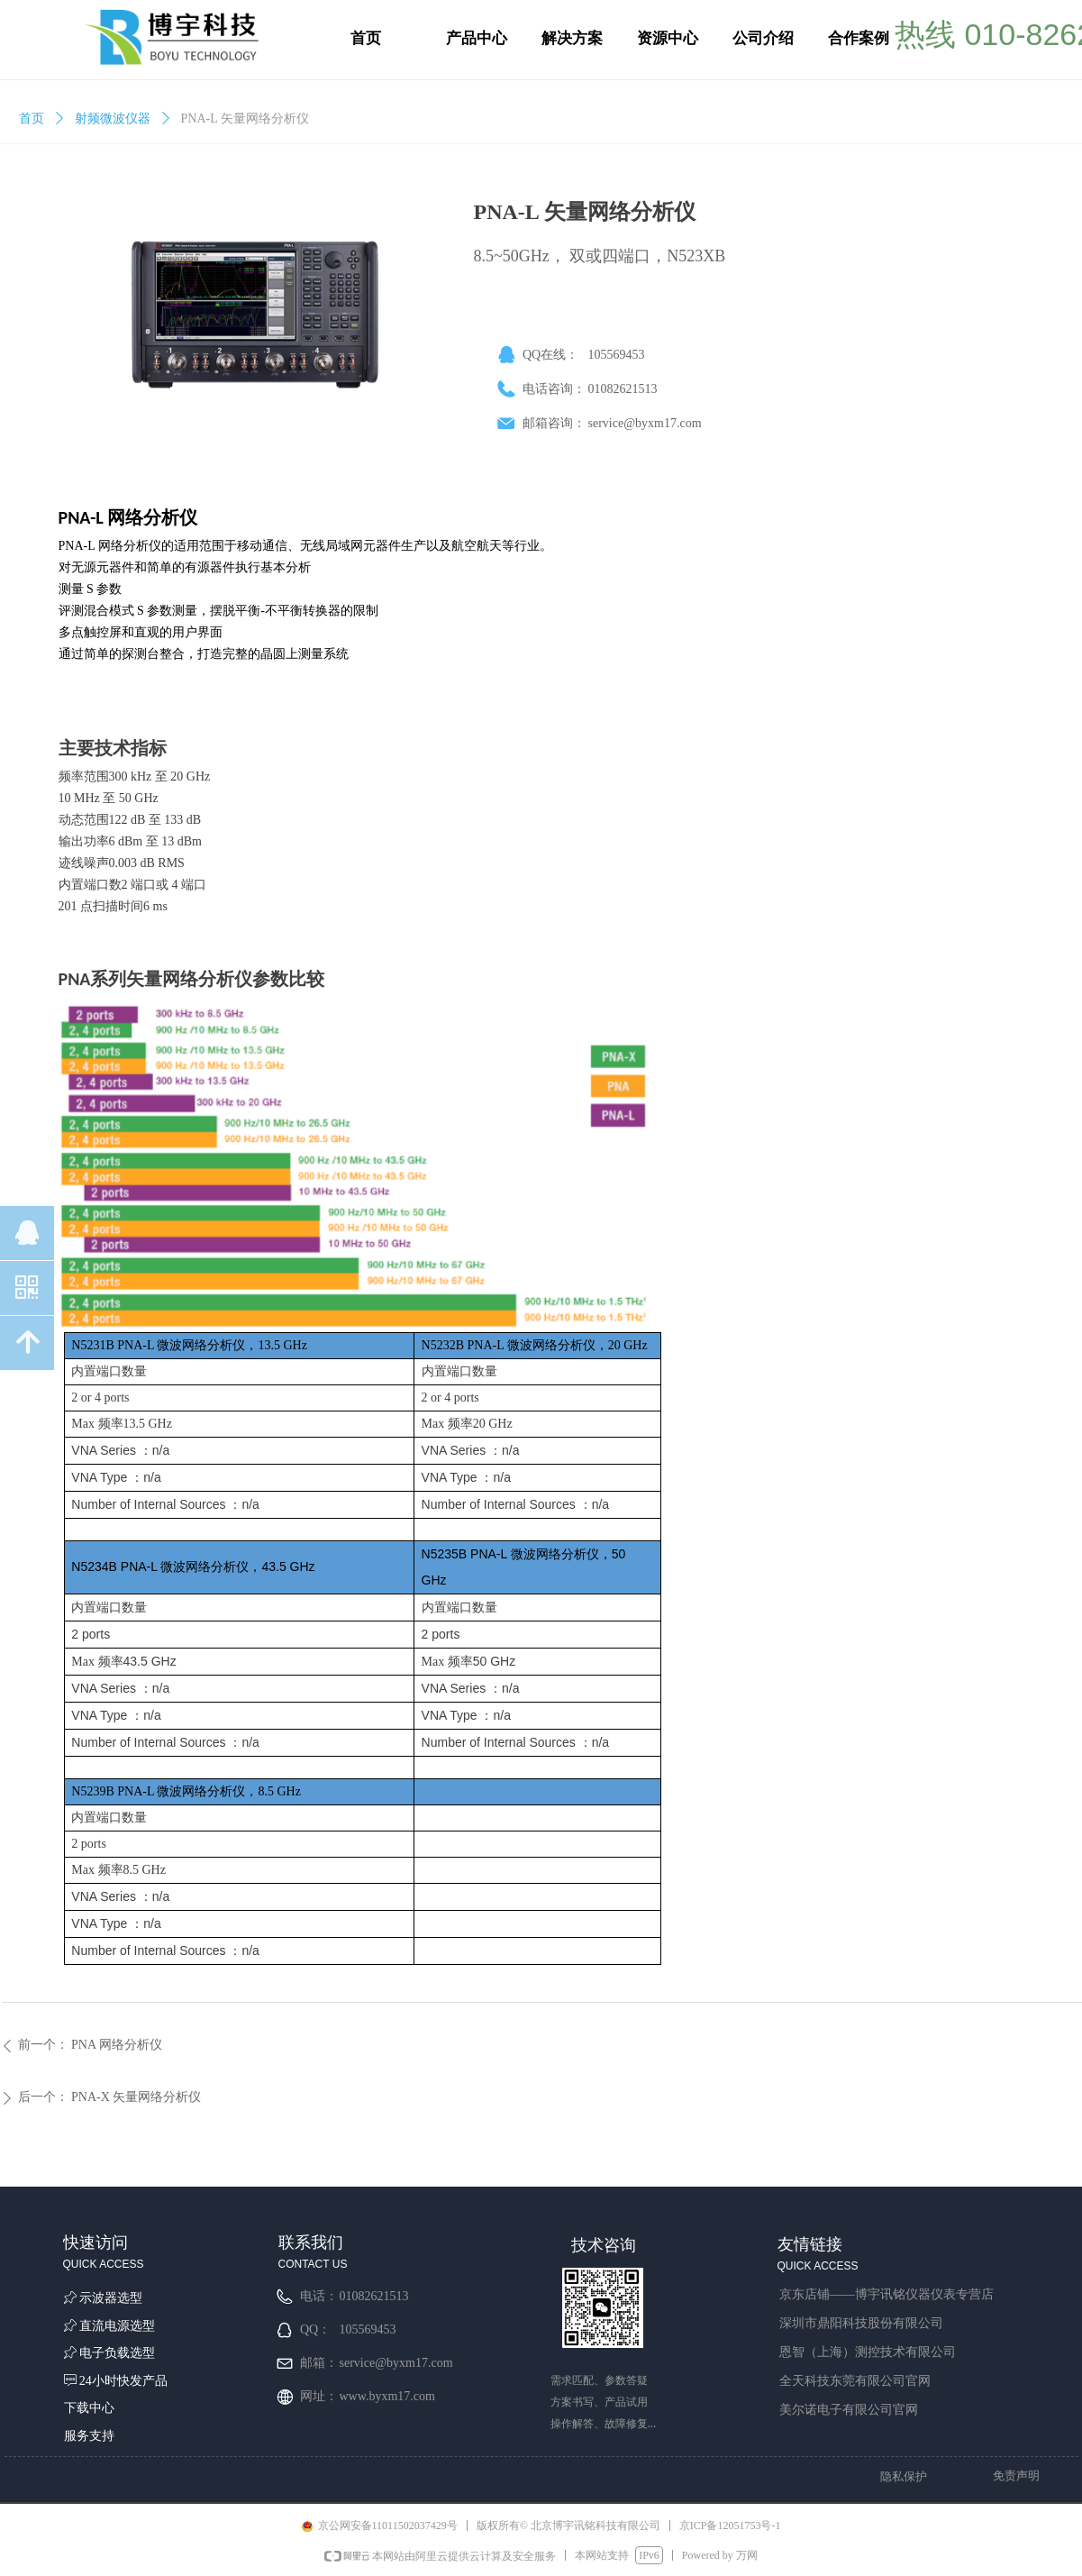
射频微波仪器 (112, 118)
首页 (31, 118)
